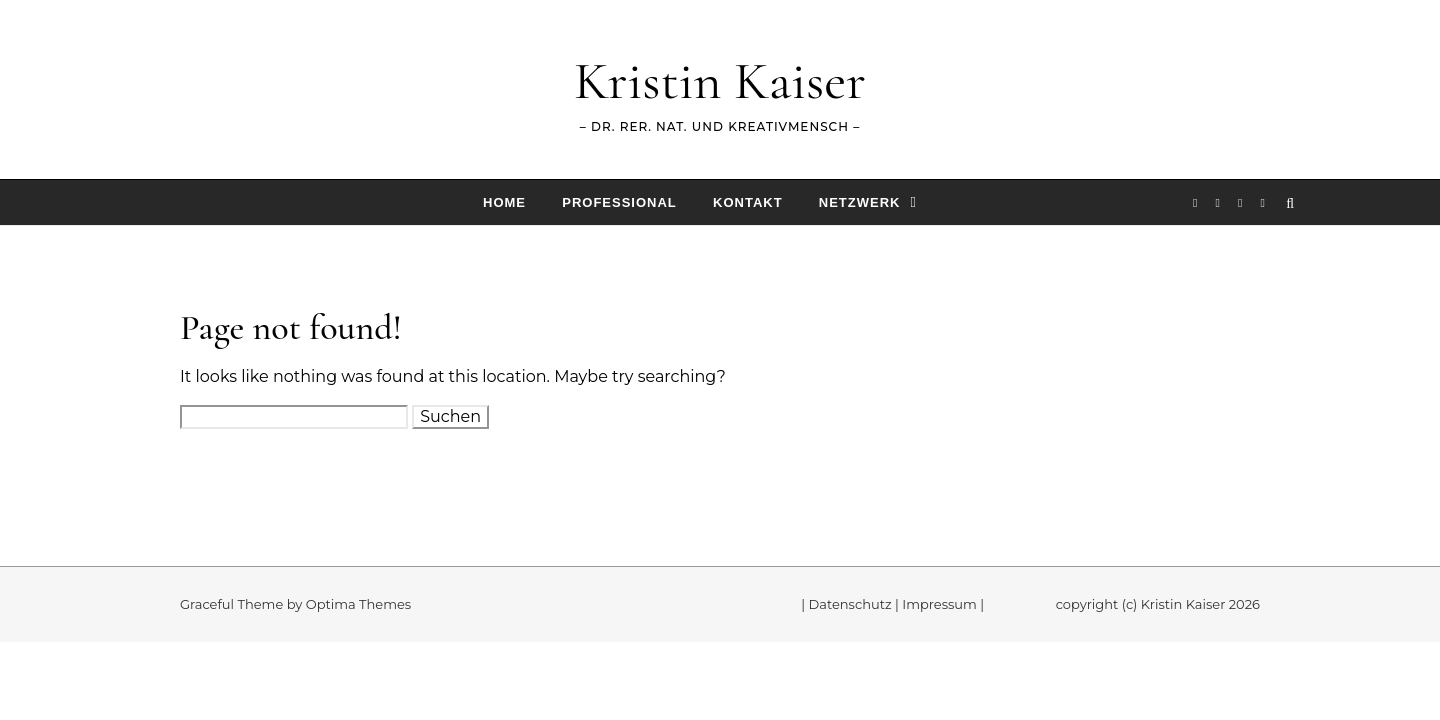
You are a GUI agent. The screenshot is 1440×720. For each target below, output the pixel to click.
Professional (619, 202)
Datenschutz (850, 604)
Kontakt (748, 202)
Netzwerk (860, 202)
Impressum (939, 604)
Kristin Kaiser (720, 80)
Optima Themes (358, 604)
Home (504, 202)
